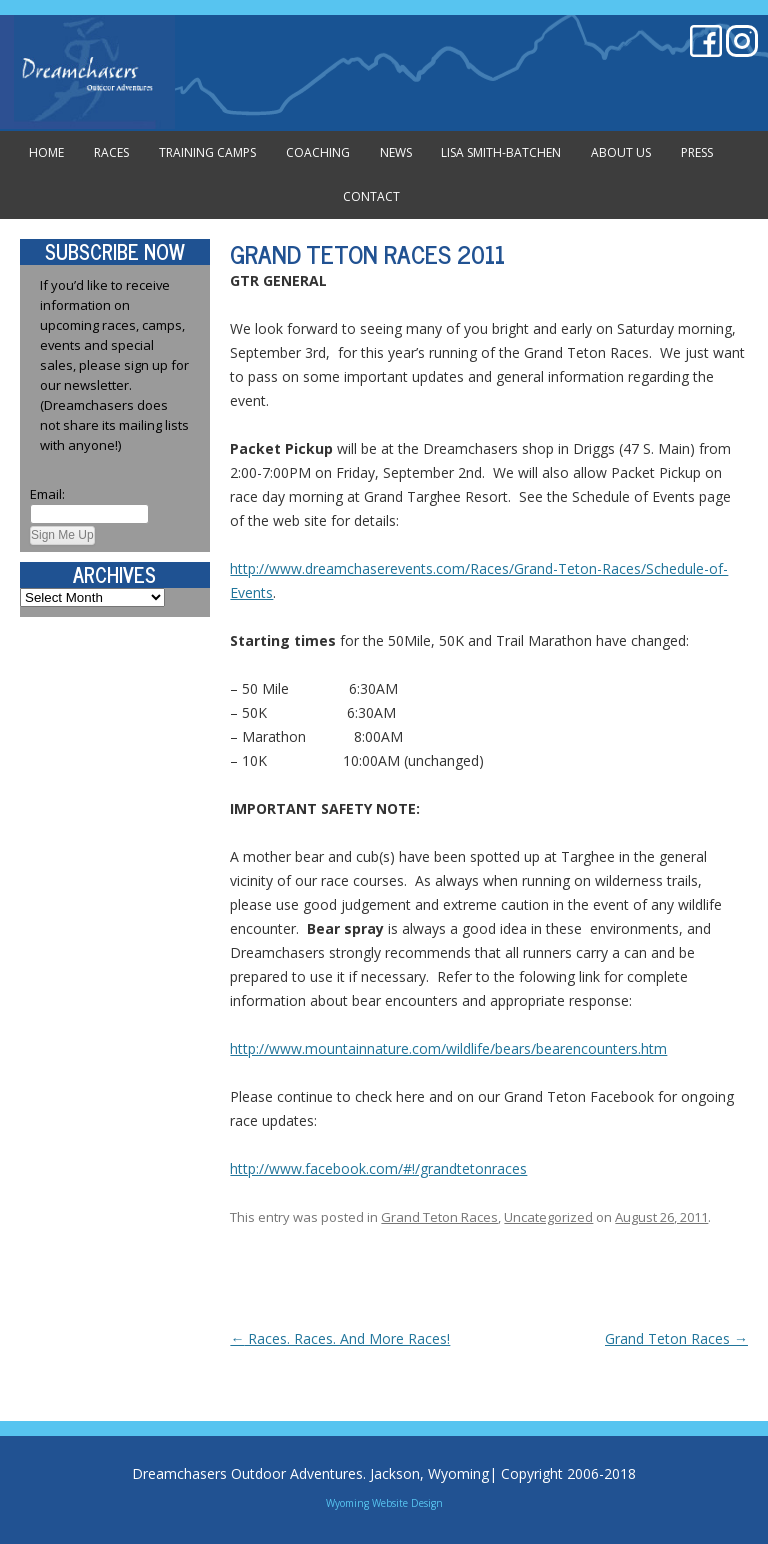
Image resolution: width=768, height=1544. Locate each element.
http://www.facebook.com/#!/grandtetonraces (378, 1168)
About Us (621, 152)
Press (697, 152)
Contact (371, 196)
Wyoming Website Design (384, 1503)
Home (46, 152)
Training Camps (207, 152)
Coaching (318, 152)
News (396, 152)
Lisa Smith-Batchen (501, 152)
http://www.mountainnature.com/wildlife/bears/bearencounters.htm (448, 1048)
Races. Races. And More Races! (340, 1338)
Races (111, 152)
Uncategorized (548, 1217)
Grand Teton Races (439, 1217)
